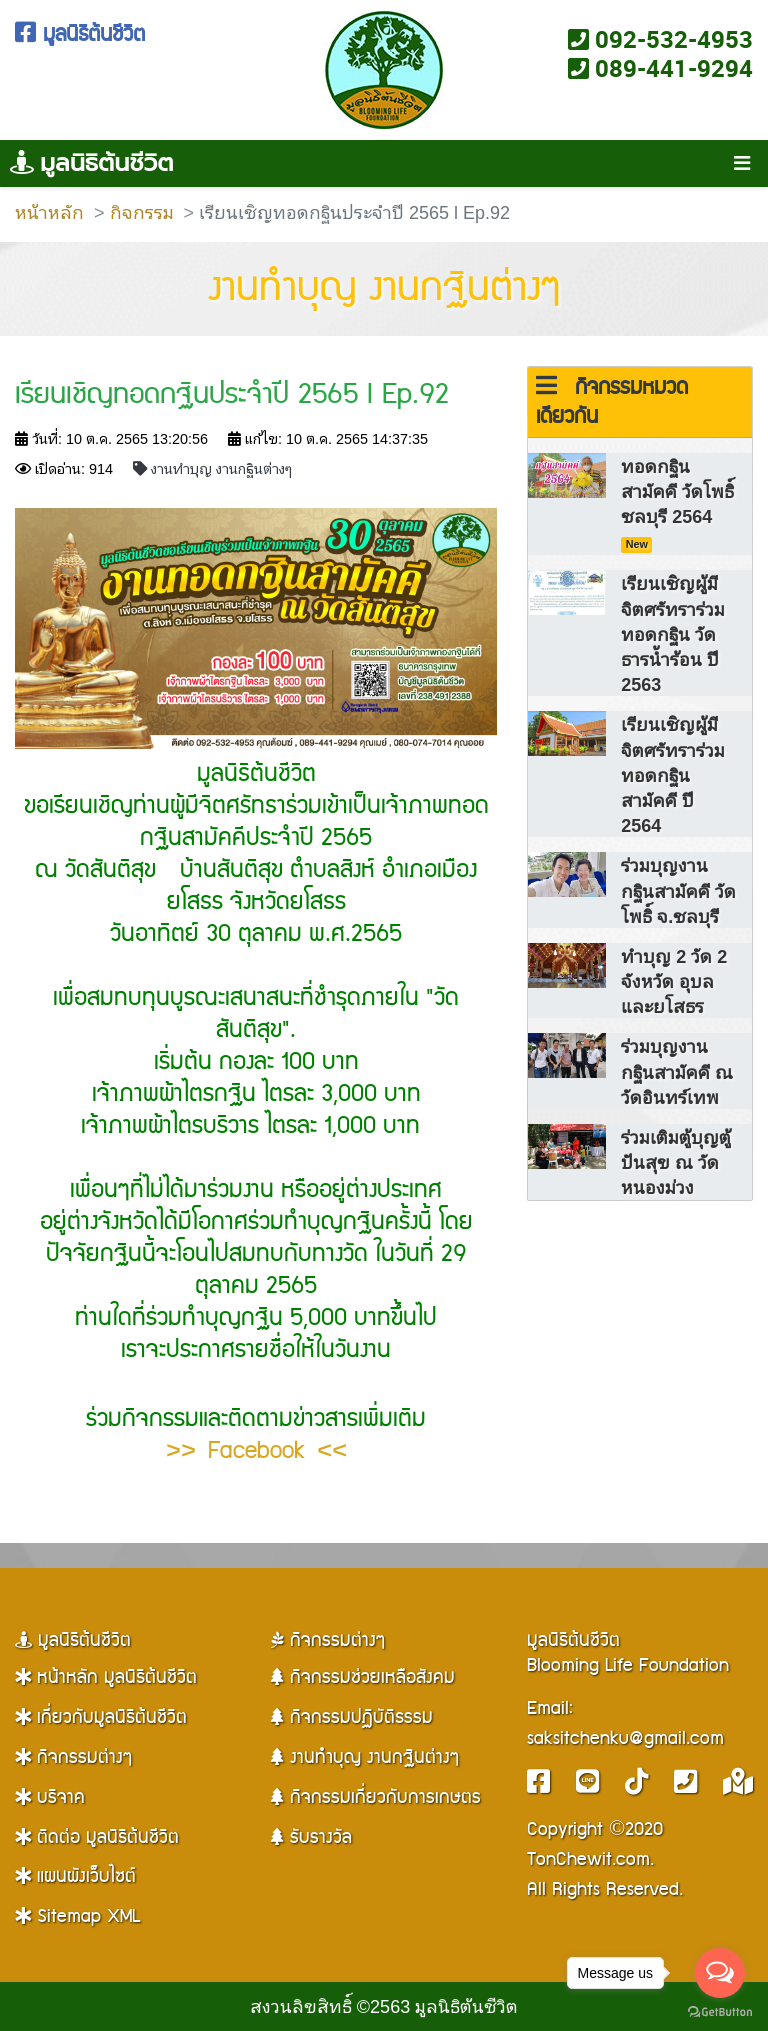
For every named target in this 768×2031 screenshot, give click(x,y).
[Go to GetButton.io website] (720, 2011)
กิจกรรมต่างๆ (73, 1757)
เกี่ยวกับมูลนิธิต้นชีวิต (101, 1717)
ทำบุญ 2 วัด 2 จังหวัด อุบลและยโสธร (674, 980)
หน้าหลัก (49, 211)
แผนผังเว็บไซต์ (75, 1876)
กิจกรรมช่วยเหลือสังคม (363, 1677)
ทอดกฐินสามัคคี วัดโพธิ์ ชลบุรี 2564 (677, 503)
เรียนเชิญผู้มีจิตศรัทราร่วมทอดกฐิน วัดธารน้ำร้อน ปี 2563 (673, 633)
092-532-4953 (660, 39)
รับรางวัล (311, 1837)
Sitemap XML (77, 1916)
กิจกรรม (142, 211)
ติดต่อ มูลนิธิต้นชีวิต (97, 1837)
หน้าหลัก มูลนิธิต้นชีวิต (106, 1677)
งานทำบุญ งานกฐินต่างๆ (384, 289)
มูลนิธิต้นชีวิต (80, 35)
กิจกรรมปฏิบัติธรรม (352, 1717)
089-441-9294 (660, 68)
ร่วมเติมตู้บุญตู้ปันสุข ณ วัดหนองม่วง (676, 1161)
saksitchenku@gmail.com (625, 1738)
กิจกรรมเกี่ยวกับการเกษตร (376, 1797)
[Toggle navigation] (741, 164)
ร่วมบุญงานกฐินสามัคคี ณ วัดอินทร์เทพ (677, 1070)
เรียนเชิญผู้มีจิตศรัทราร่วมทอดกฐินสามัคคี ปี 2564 (673, 774)
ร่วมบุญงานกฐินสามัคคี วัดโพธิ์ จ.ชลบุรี (678, 889)
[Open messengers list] (720, 1973)
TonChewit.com (588, 1859)
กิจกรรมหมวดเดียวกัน (612, 402)
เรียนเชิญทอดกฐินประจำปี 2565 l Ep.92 (232, 394)
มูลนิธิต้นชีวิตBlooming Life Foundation (628, 1653)
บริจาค (50, 1797)
